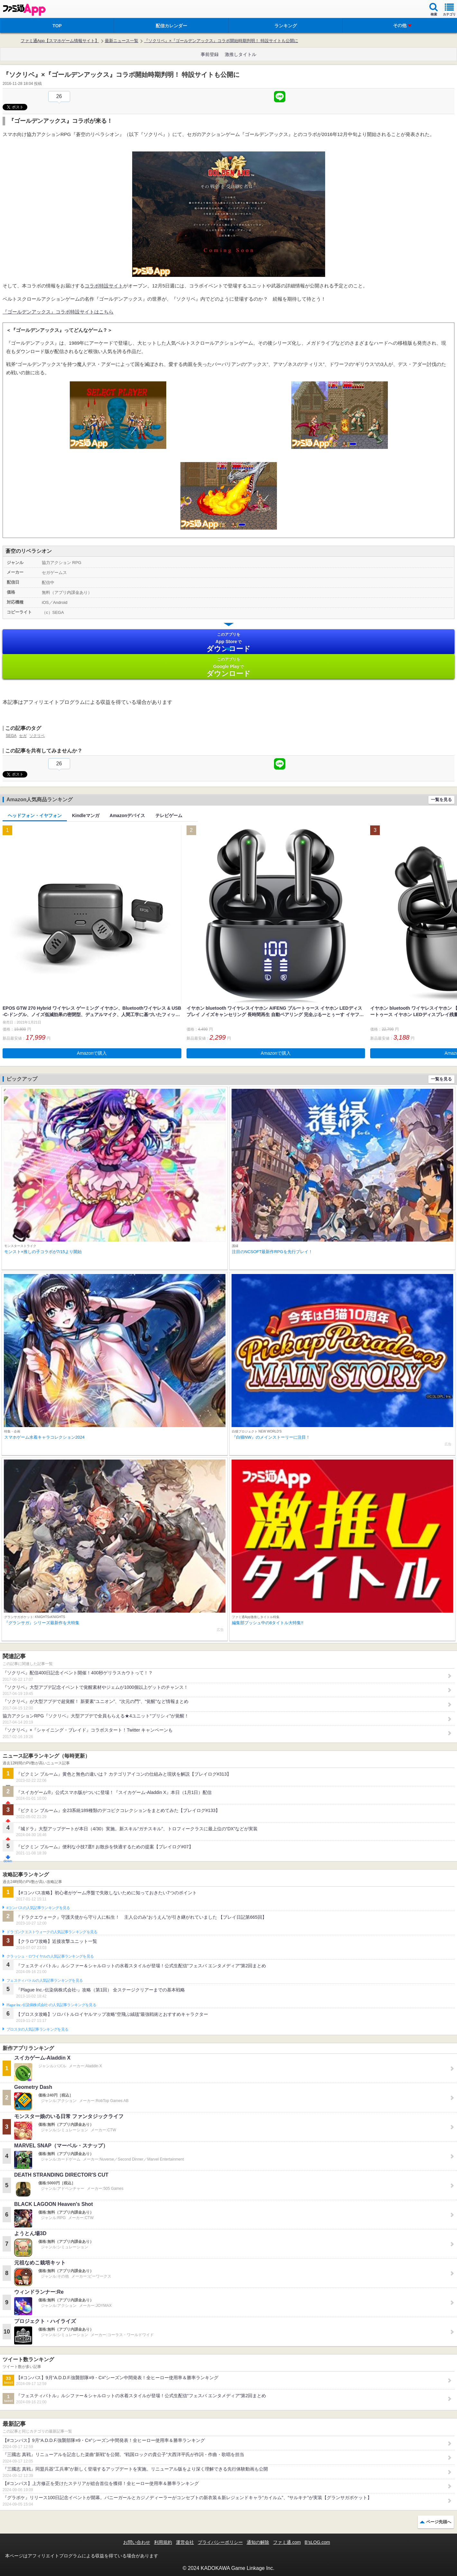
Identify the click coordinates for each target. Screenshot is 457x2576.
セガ (23, 735)
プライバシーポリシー (220, 2542)
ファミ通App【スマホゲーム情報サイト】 (60, 40)
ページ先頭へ (438, 2521)
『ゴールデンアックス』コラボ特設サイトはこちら (58, 311)
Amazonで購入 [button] (92, 1053)
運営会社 (185, 2542)
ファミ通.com (287, 2542)
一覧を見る (441, 799)
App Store (228, 642)
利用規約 (163, 2542)
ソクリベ (37, 735)
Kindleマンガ (85, 815)
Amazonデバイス (127, 815)
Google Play (228, 667)
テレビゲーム (168, 815)
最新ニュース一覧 (121, 40)
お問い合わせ (136, 2542)
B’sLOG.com (317, 2542)
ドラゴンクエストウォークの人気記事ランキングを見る (51, 1932)
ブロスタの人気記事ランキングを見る (37, 2029)
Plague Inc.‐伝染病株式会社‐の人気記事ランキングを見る (51, 2005)
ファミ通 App (24, 10)
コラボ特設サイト (104, 285)
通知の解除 (258, 2542)
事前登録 (210, 54)
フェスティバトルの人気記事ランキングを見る (44, 1980)
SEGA (11, 735)
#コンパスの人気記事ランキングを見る (38, 1908)
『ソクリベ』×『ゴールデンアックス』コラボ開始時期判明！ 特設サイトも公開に (221, 40)
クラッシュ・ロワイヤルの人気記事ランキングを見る (50, 1956)
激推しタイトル (240, 54)
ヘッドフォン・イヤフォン (35, 815)
